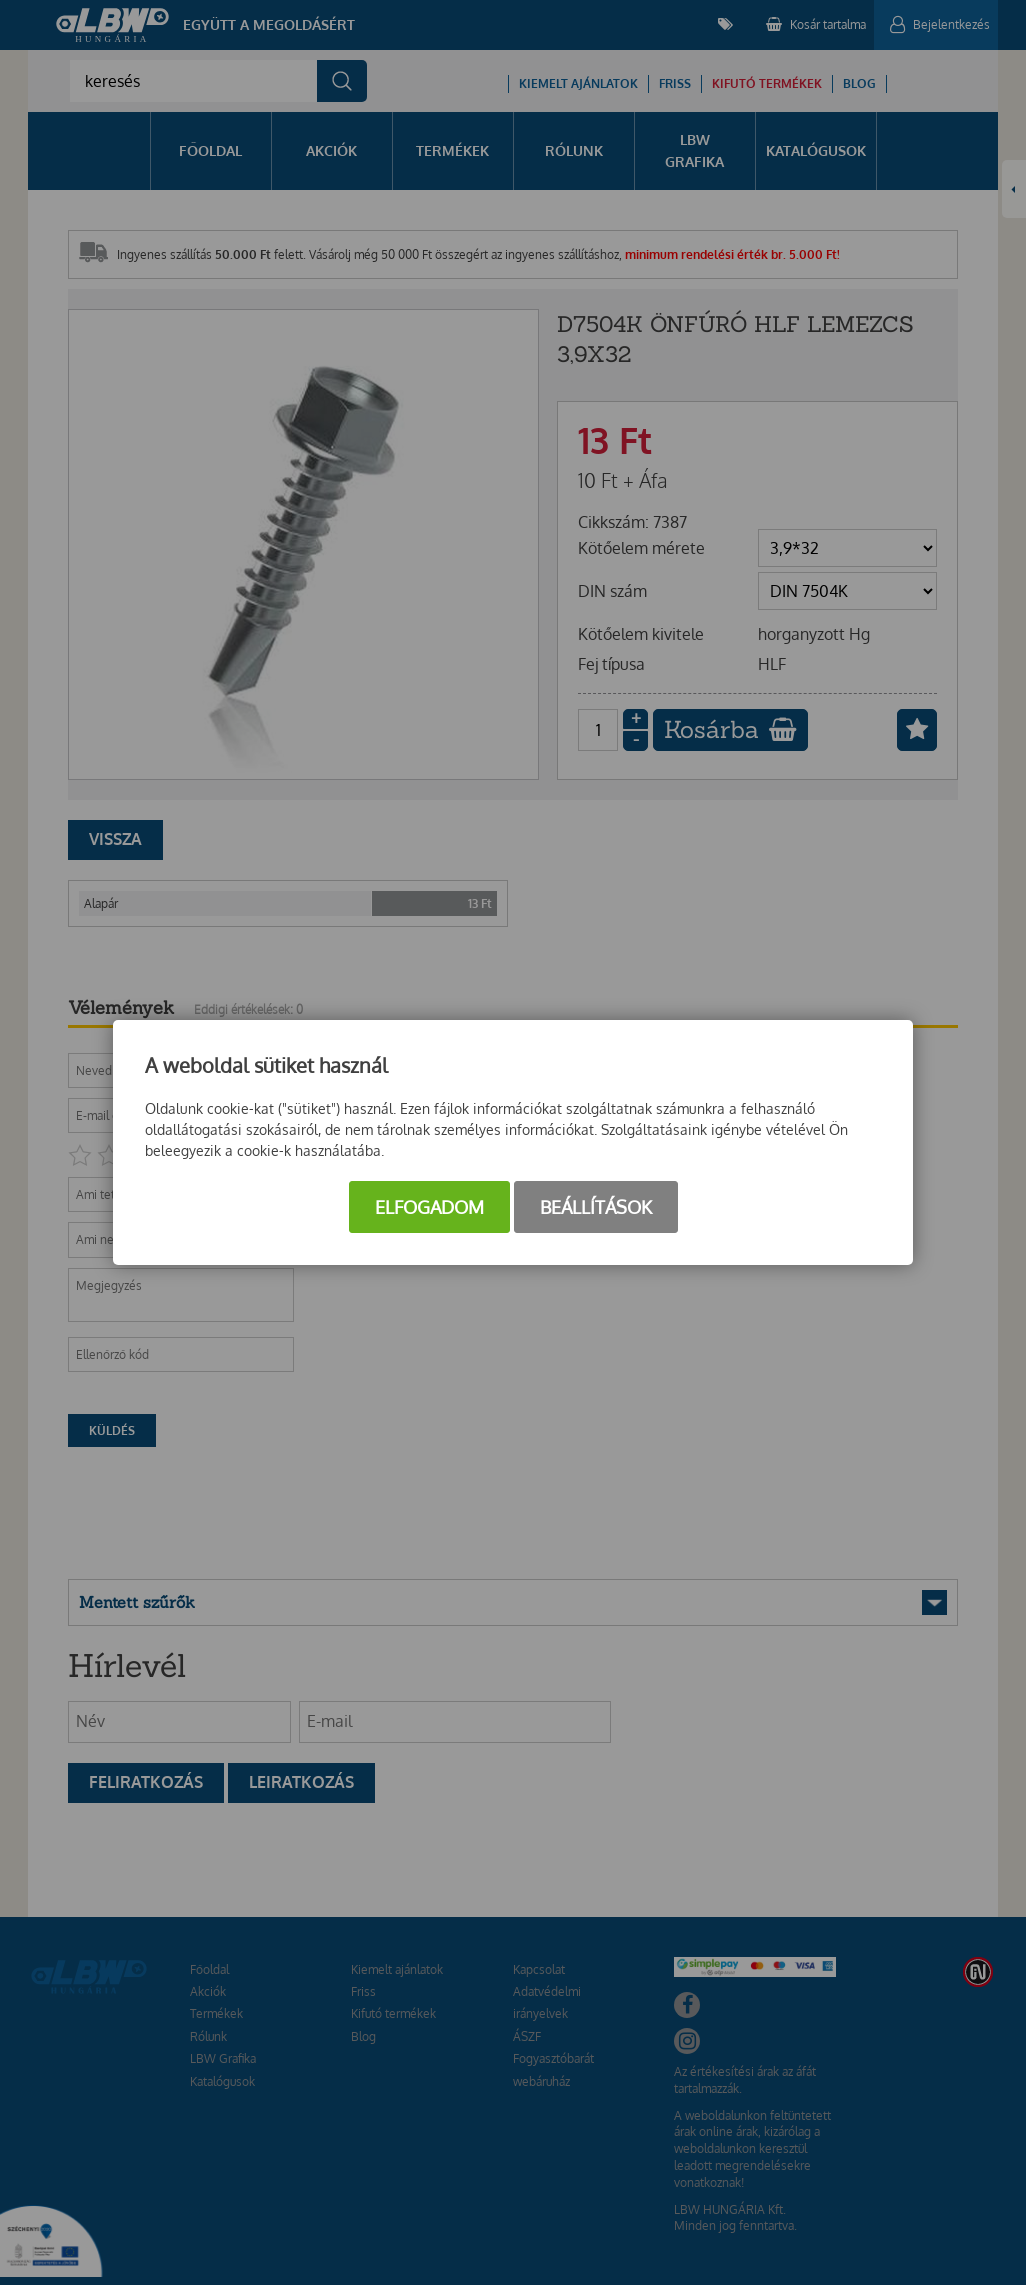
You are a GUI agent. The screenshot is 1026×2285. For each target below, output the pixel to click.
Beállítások (596, 1207)
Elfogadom (429, 1207)
